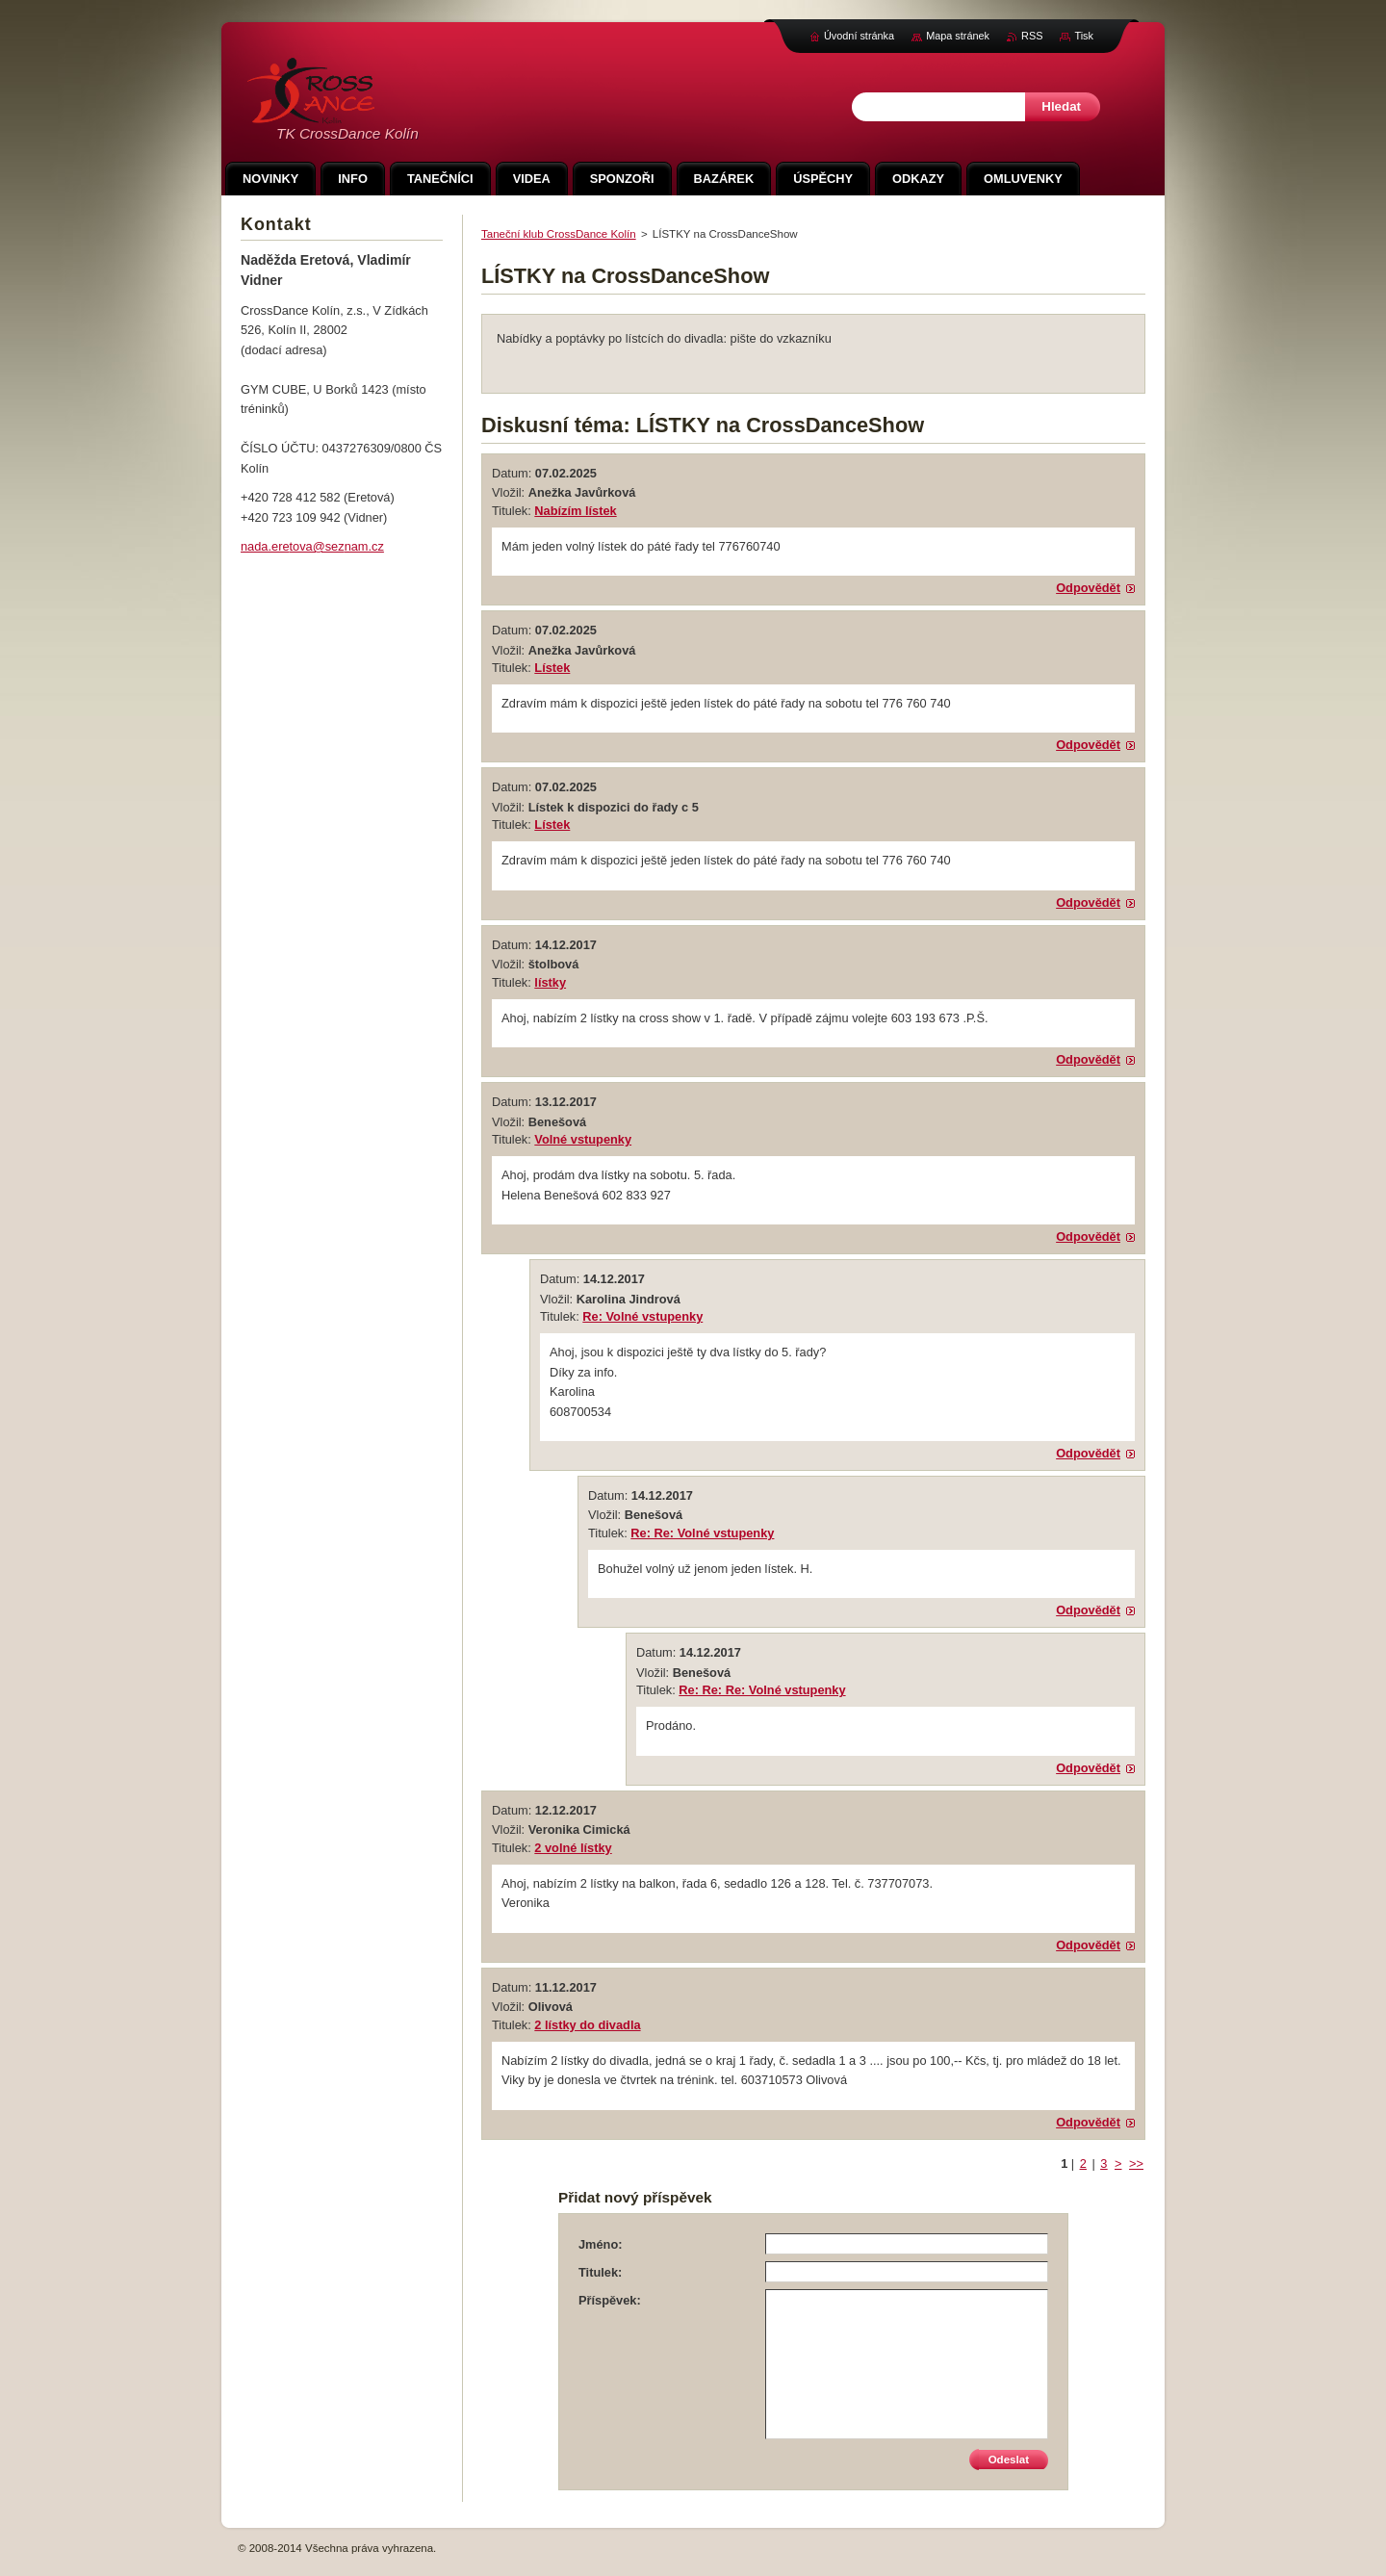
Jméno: (600, 2244)
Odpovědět (1088, 587)
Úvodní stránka (859, 35)
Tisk (1083, 35)
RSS (1031, 35)
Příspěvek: (609, 2300)
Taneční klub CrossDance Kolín (558, 234)
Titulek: (600, 2272)
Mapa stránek (957, 35)
